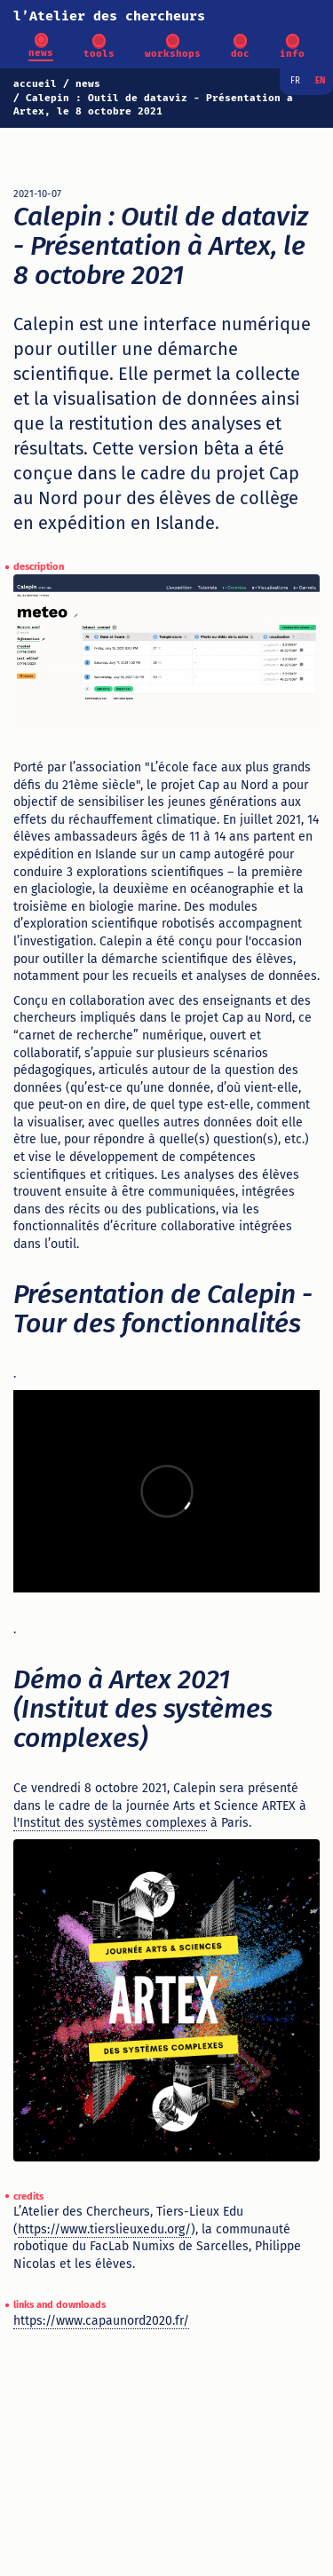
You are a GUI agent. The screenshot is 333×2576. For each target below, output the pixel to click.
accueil (35, 84)
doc (240, 53)
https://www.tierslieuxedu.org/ (104, 2229)
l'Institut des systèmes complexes (110, 1822)
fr (295, 80)
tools (99, 53)
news (40, 53)
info (292, 53)
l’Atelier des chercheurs (109, 16)
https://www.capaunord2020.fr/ (101, 2320)
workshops (173, 53)
